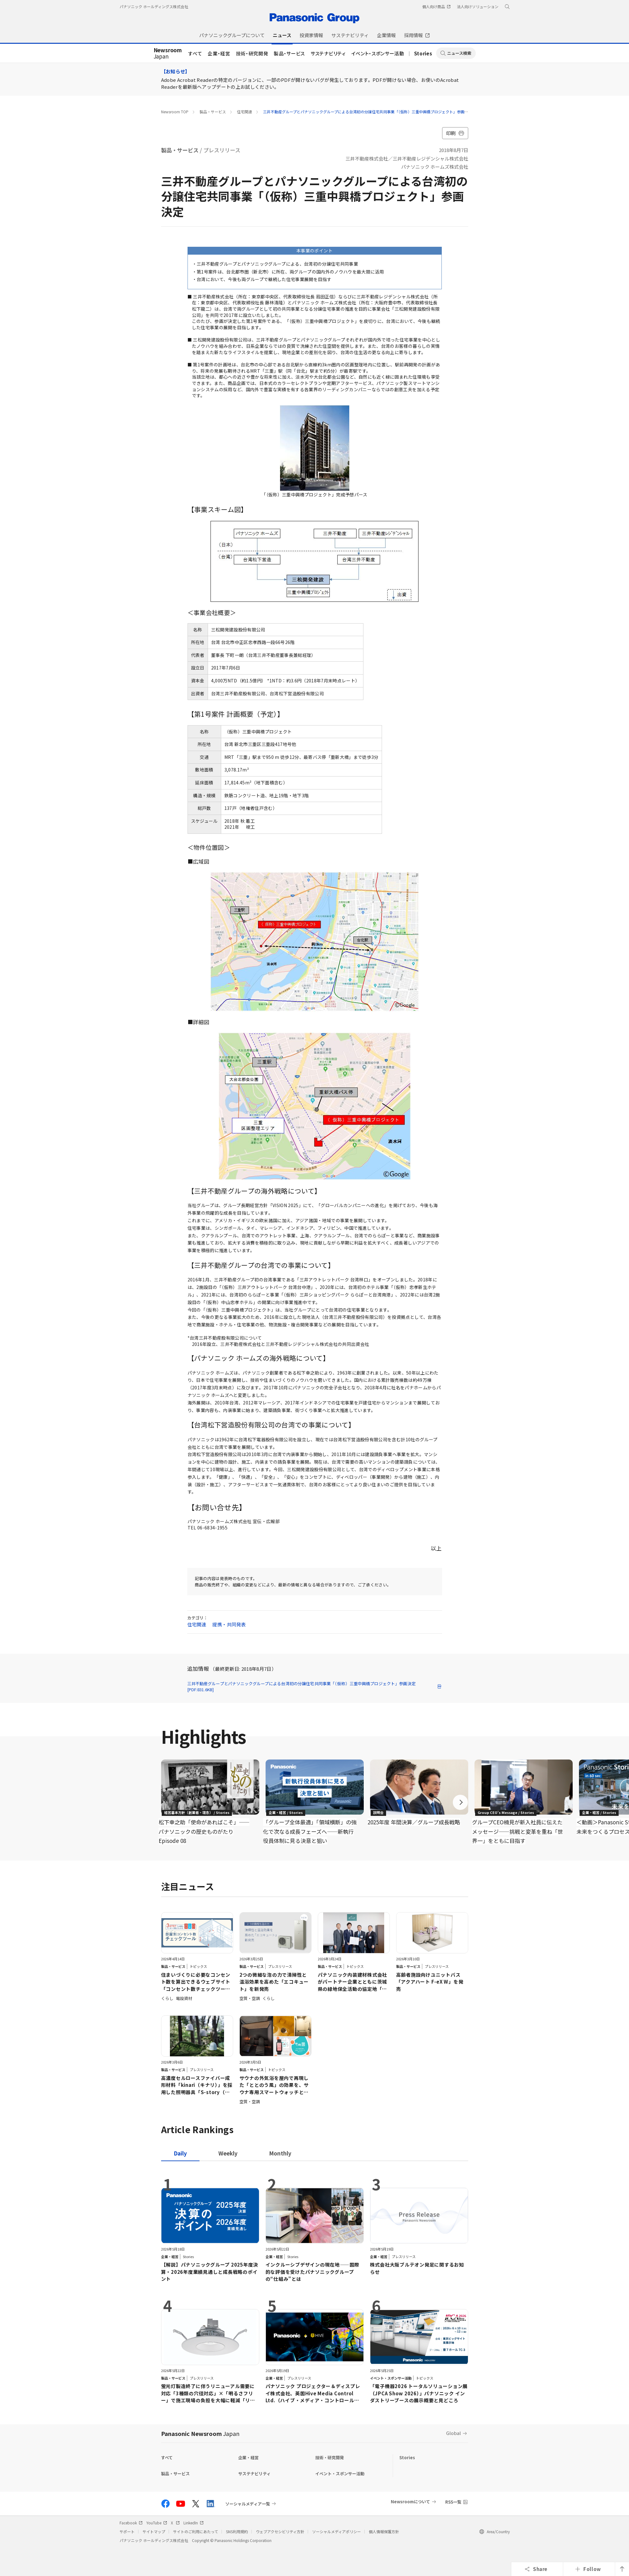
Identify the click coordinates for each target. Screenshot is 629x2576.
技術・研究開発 (252, 53)
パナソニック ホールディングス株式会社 (154, 6)
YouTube (156, 2522)
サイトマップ (154, 2531)
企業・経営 (219, 53)
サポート (127, 2531)
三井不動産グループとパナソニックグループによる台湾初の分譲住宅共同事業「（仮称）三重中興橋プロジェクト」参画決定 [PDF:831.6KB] (314, 1687)
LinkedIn (193, 2522)
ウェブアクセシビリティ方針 (280, 2531)
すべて (195, 53)
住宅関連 (244, 111)
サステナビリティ (328, 53)
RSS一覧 (453, 2502)
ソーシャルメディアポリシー (336, 2531)
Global (453, 2433)
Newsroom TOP (174, 111)
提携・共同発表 (229, 1624)
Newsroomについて (410, 2502)
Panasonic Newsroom (200, 2433)
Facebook (131, 2522)
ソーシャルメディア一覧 (247, 2503)
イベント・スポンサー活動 (377, 53)
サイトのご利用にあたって (195, 2531)
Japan (168, 53)
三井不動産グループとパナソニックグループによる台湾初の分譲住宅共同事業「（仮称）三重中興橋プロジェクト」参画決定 (367, 111)
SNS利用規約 (237, 2531)
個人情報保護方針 (384, 2531)
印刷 (455, 133)
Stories (423, 53)
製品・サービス (289, 53)
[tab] (228, 2153)
